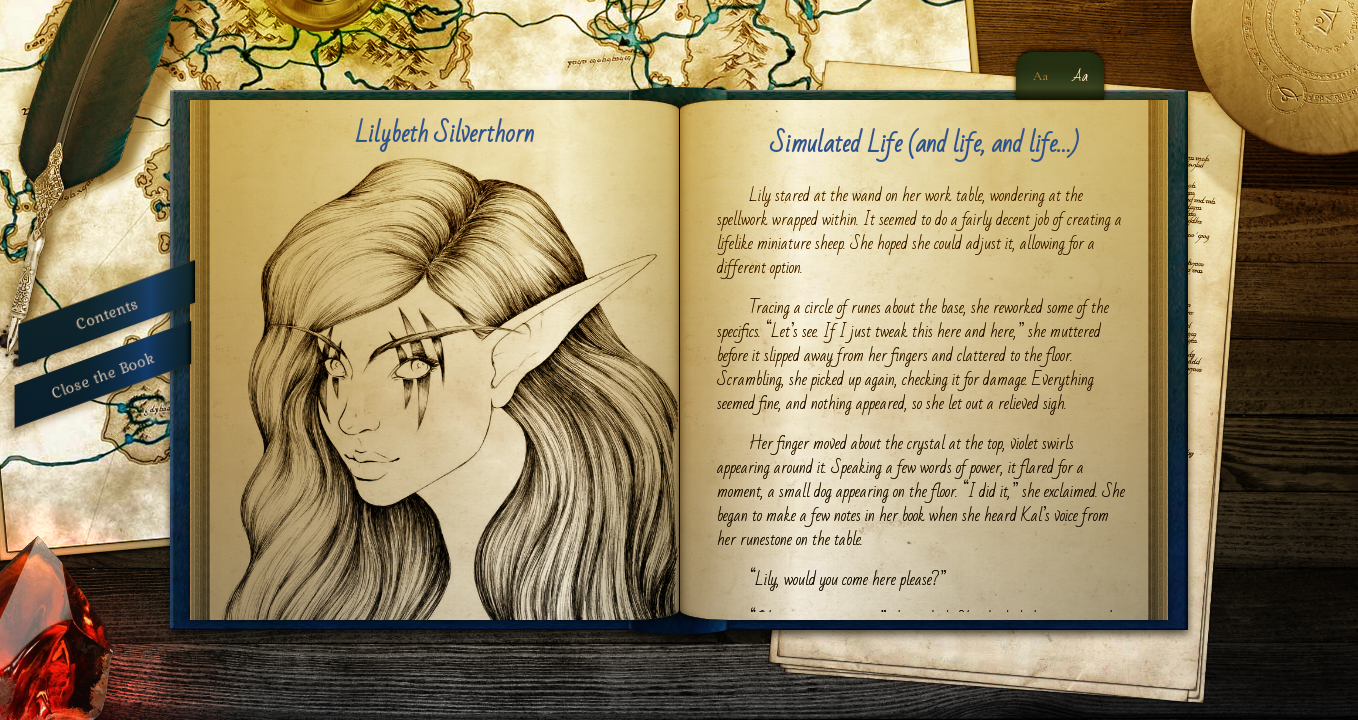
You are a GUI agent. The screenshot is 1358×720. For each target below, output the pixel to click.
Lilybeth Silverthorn (444, 134)
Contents (106, 313)
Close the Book (103, 374)
